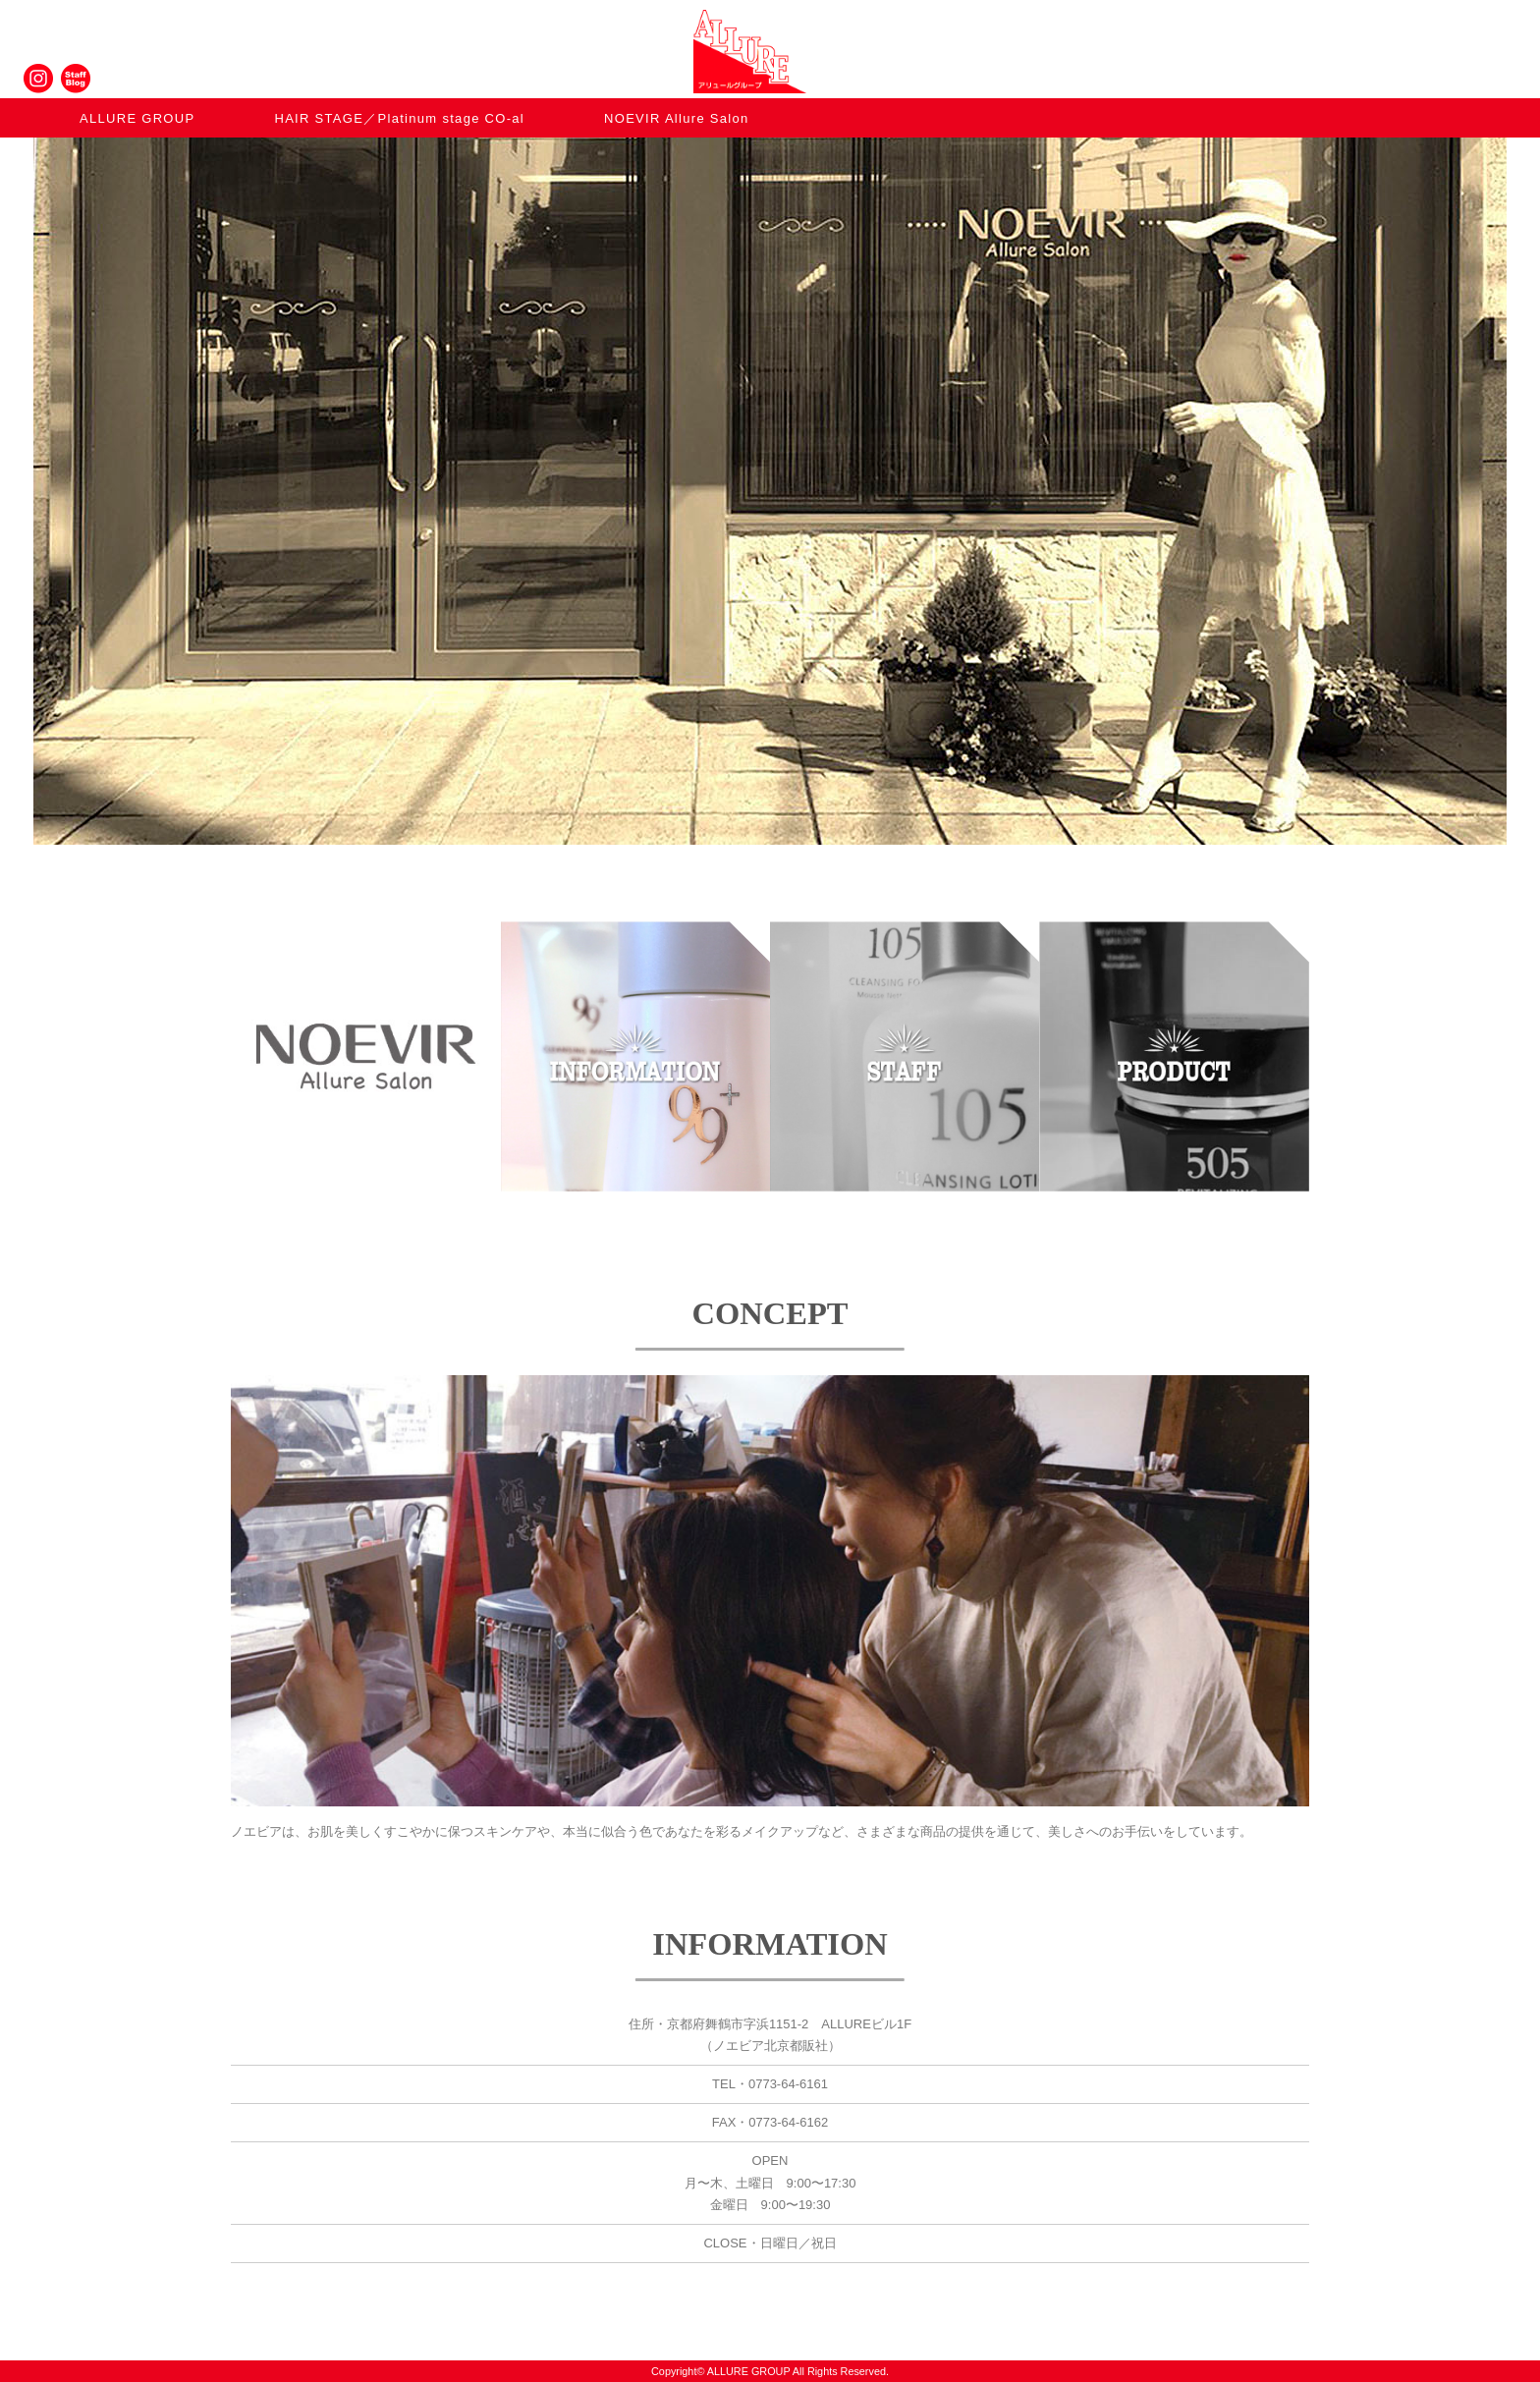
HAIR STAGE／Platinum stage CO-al (399, 118)
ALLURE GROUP (137, 118)
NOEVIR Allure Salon (676, 118)
